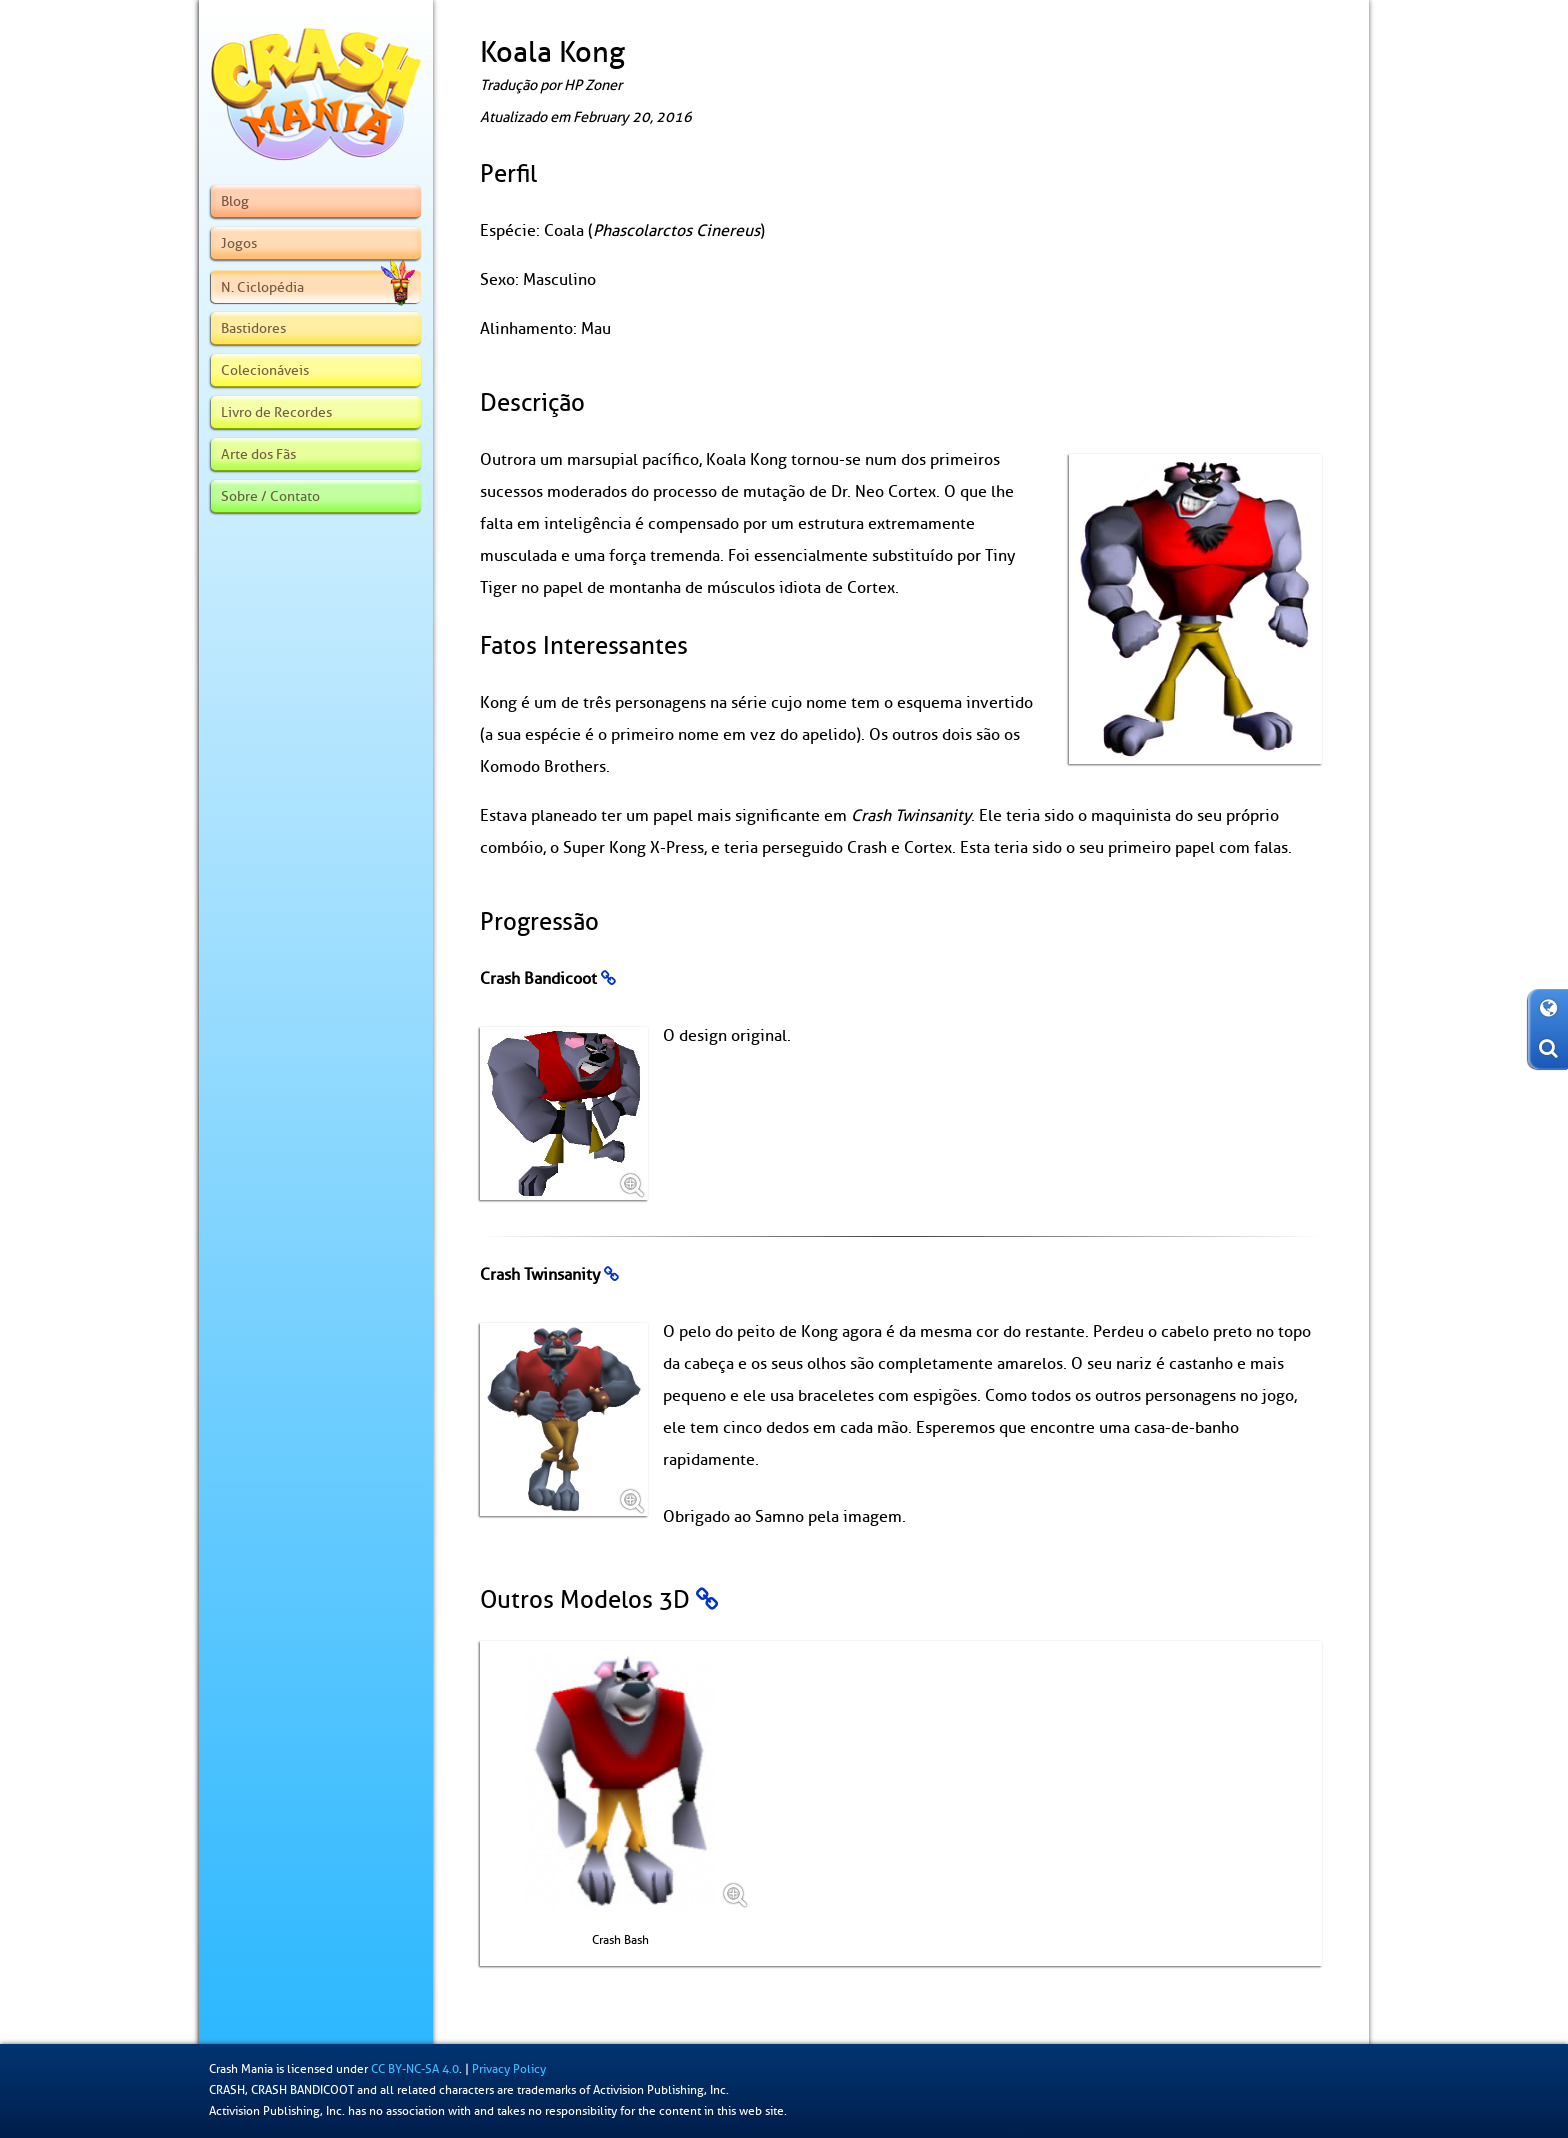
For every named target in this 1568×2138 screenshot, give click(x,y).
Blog (235, 201)
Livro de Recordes (276, 412)
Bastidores (253, 328)
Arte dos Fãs (258, 454)
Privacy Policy (509, 2069)
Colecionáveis (265, 370)
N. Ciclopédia (318, 287)
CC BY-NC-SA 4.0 (415, 2069)
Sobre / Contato (270, 496)
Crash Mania (241, 2069)
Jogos (239, 243)
